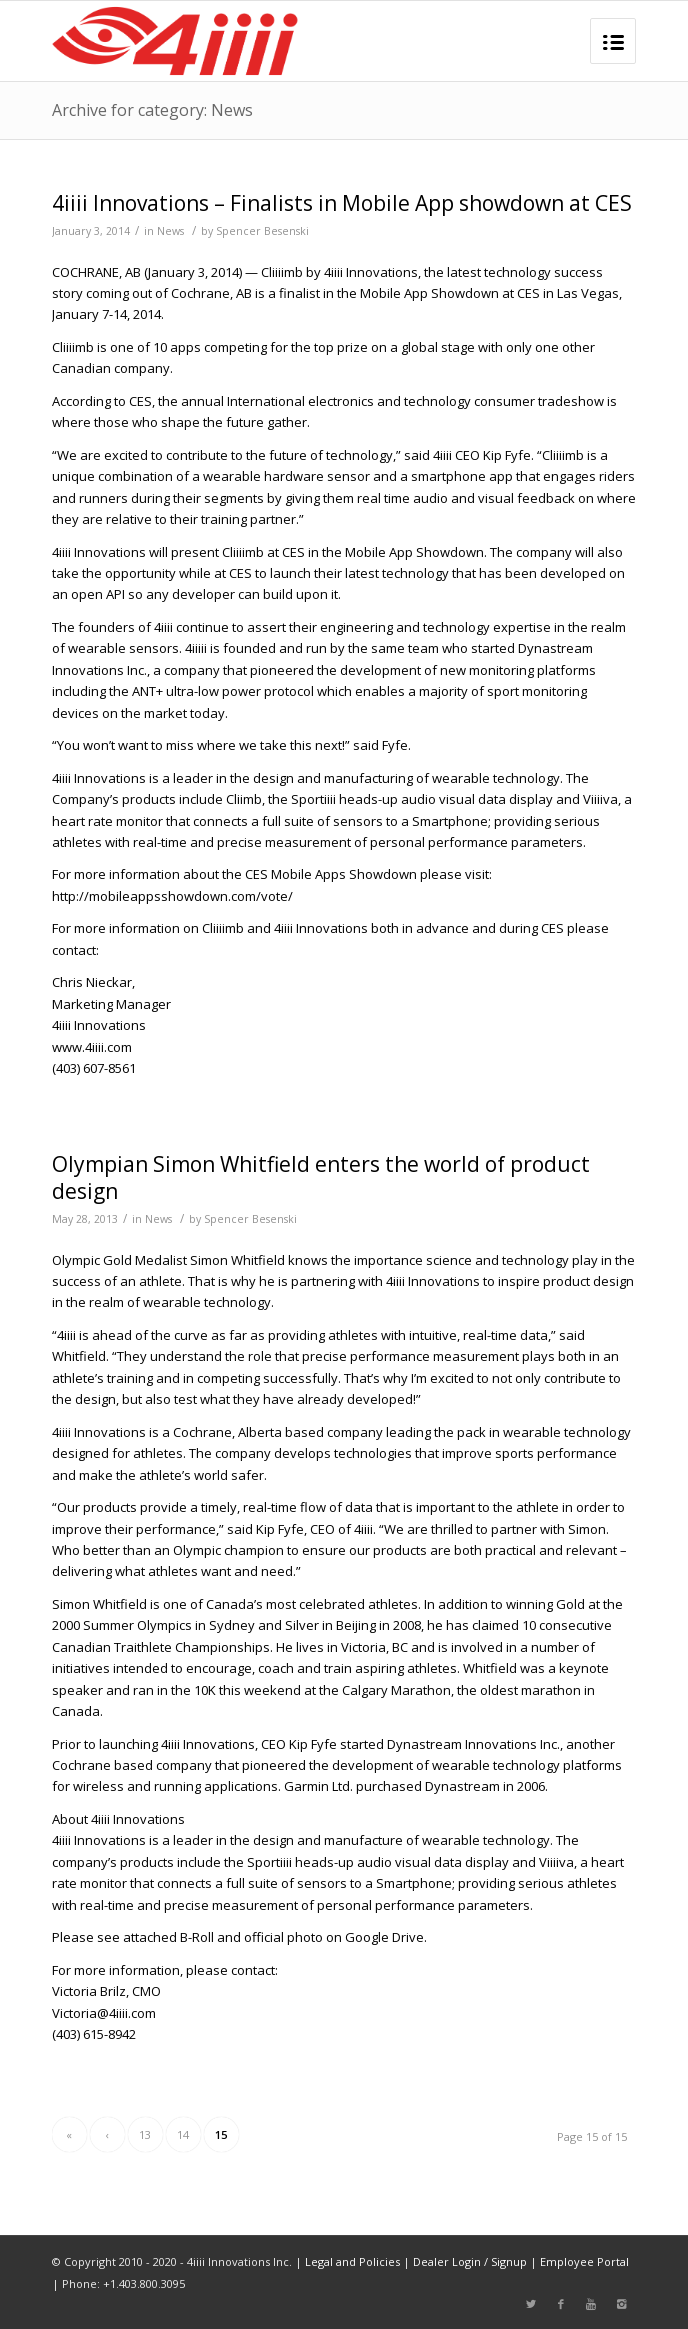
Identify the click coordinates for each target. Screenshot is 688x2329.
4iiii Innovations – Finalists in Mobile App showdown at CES (342, 203)
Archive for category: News (152, 110)
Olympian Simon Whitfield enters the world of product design (321, 1177)
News (170, 231)
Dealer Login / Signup (470, 2261)
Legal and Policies (352, 2261)
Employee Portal (584, 2261)
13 (145, 2134)
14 (183, 2134)
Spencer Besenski (262, 231)
